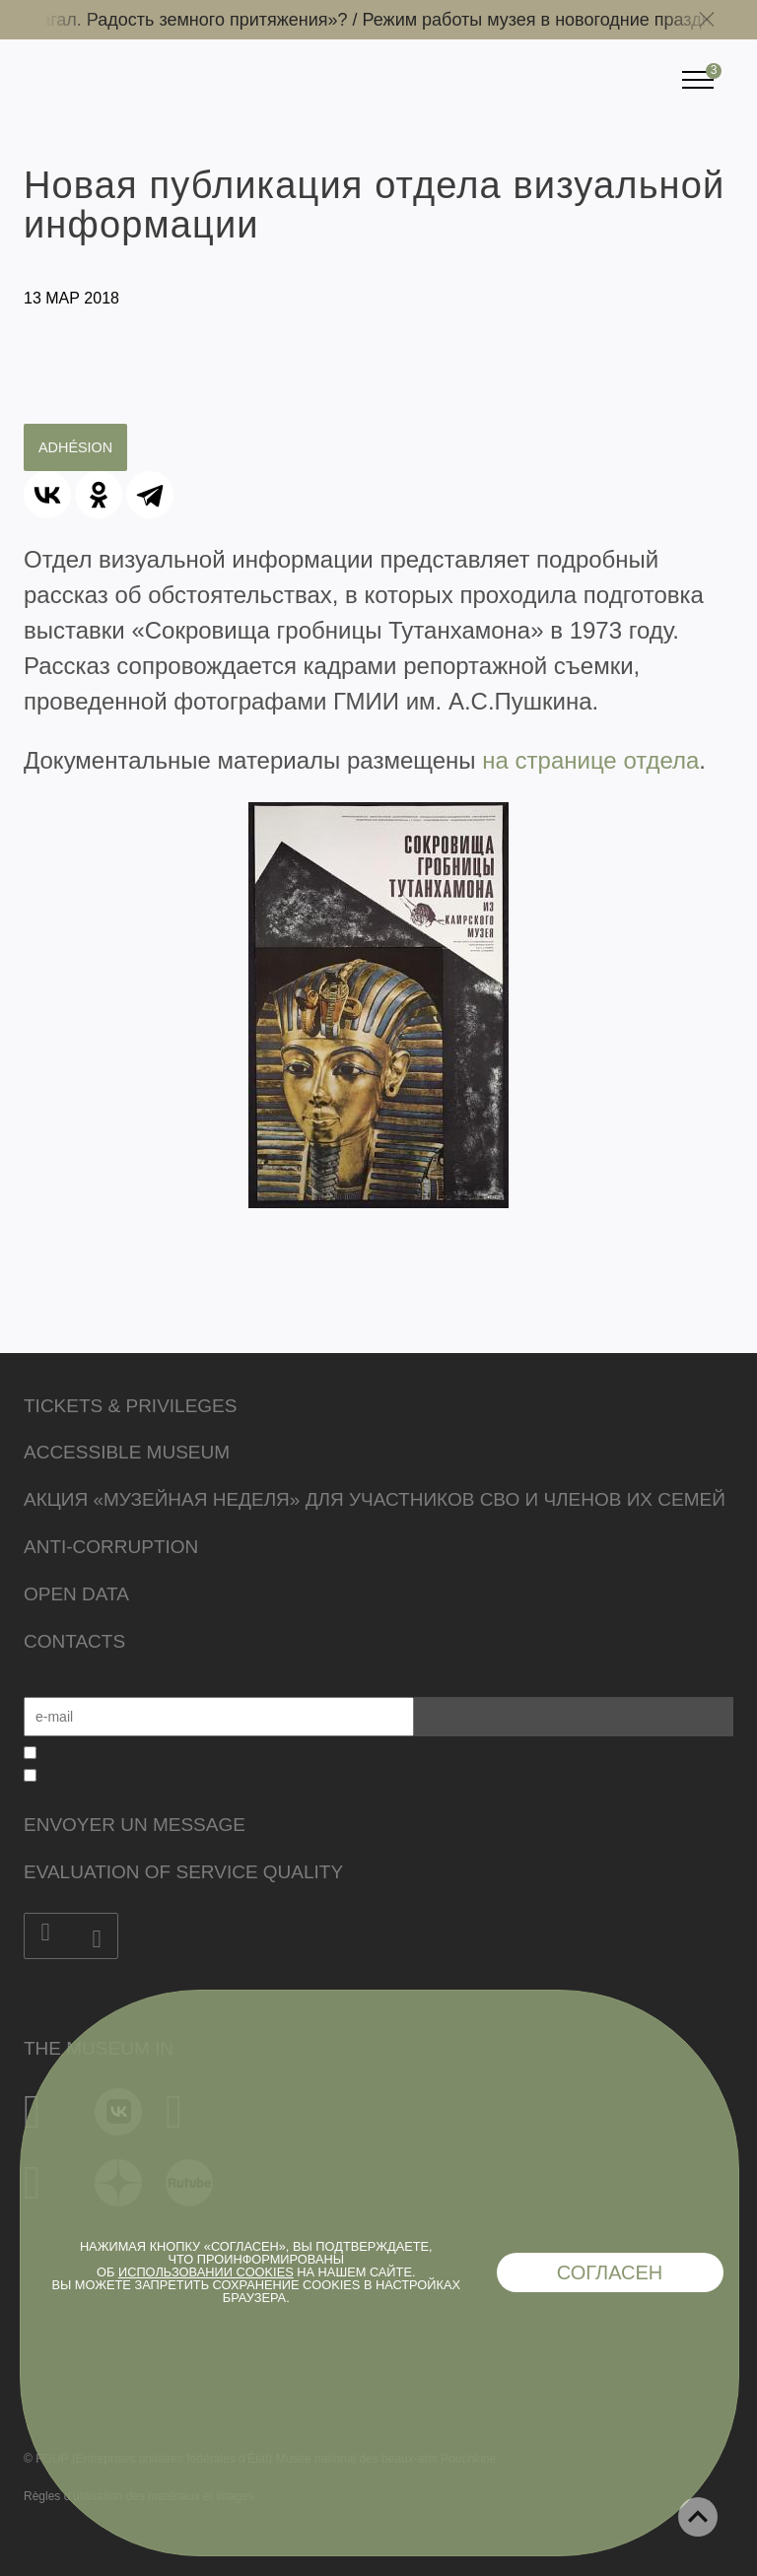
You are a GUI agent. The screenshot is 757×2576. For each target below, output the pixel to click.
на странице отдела (590, 760)
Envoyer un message (134, 1824)
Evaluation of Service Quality (183, 1872)
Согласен (610, 2272)
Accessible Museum (127, 1452)
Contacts (74, 1641)
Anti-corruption (111, 1546)
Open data (76, 1594)
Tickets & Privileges (130, 1405)
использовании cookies (206, 2272)
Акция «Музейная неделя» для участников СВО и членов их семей (374, 1499)
